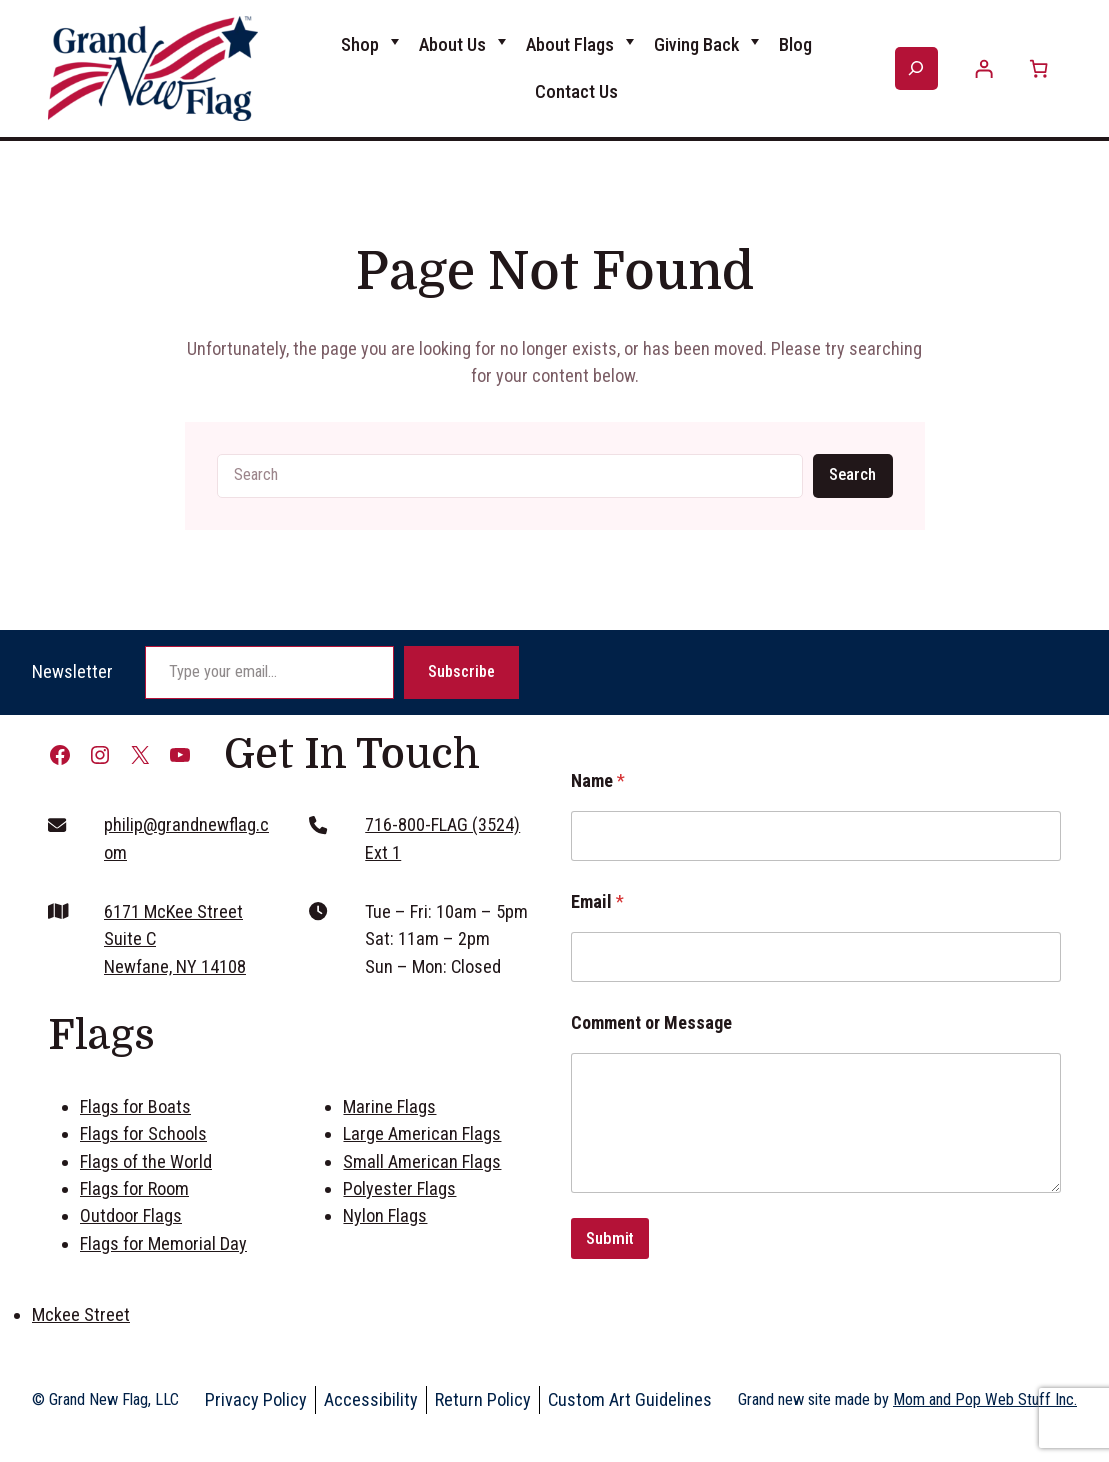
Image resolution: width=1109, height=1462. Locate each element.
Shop (360, 44)
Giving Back (696, 44)
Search (852, 474)
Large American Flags (422, 1133)
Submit (610, 1238)
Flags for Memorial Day (163, 1243)
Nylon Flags (385, 1215)
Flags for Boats (135, 1106)
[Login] (984, 69)
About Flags (570, 44)
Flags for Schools (143, 1133)
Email (597, 901)
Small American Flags (422, 1161)
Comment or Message (651, 1022)
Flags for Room (134, 1188)
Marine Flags (389, 1106)
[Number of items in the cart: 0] (1039, 69)
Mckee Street (81, 1314)
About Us (452, 44)
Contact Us (576, 91)
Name (598, 780)
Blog (795, 44)
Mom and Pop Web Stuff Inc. (985, 1399)
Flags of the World (146, 1161)
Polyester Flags (399, 1188)
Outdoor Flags (131, 1215)
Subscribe (461, 671)
